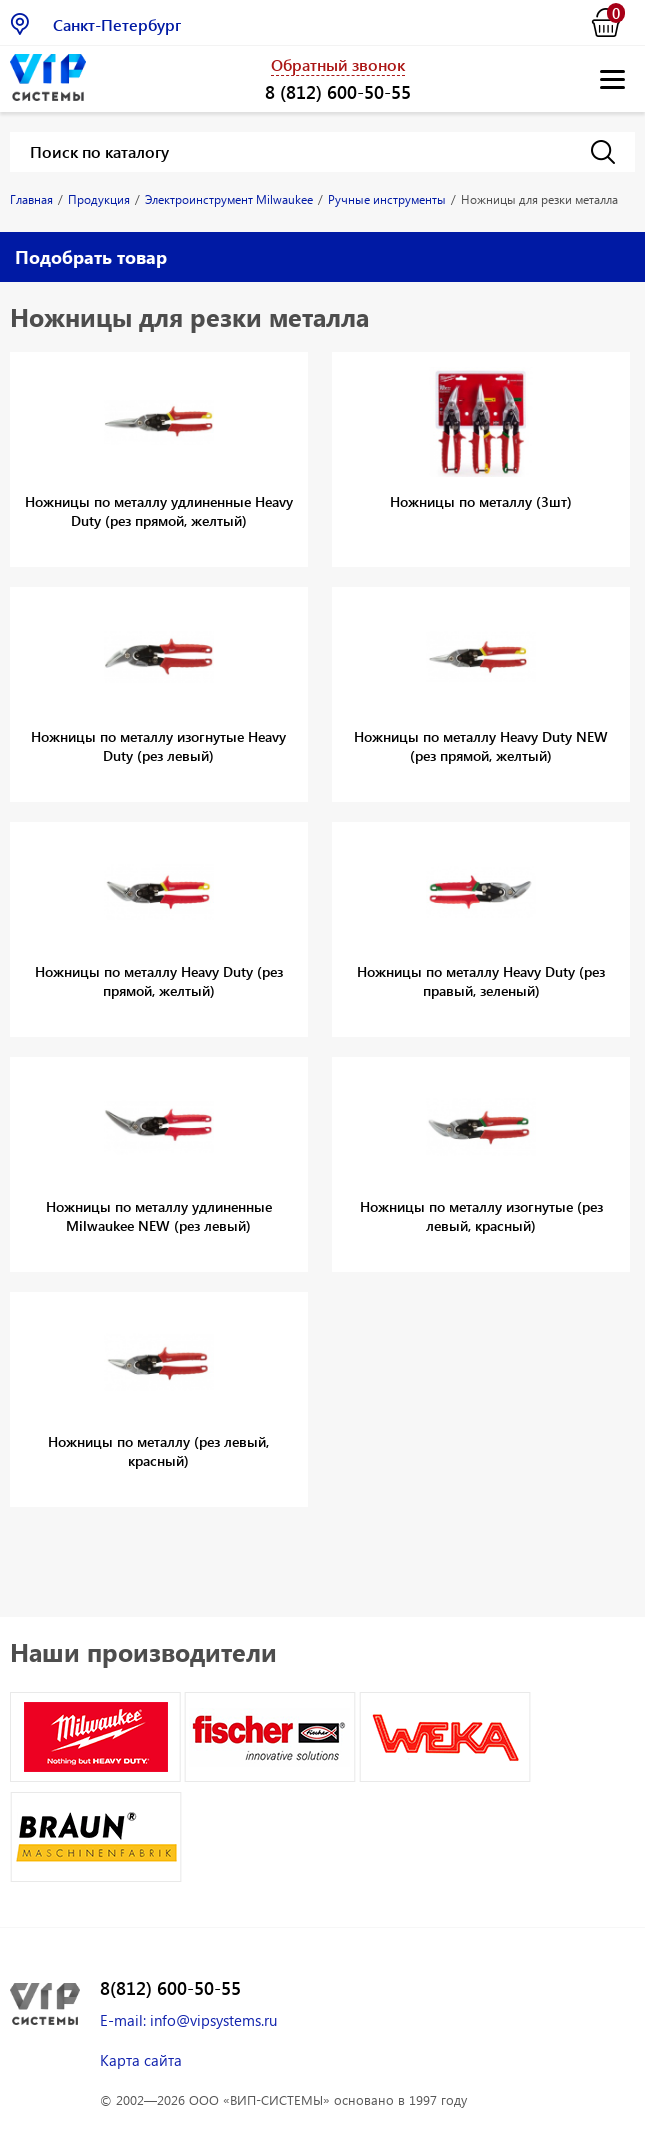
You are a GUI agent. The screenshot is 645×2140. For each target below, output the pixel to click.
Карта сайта (141, 2060)
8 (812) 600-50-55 (338, 91)
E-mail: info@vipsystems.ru (188, 2020)
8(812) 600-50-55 (170, 1988)
